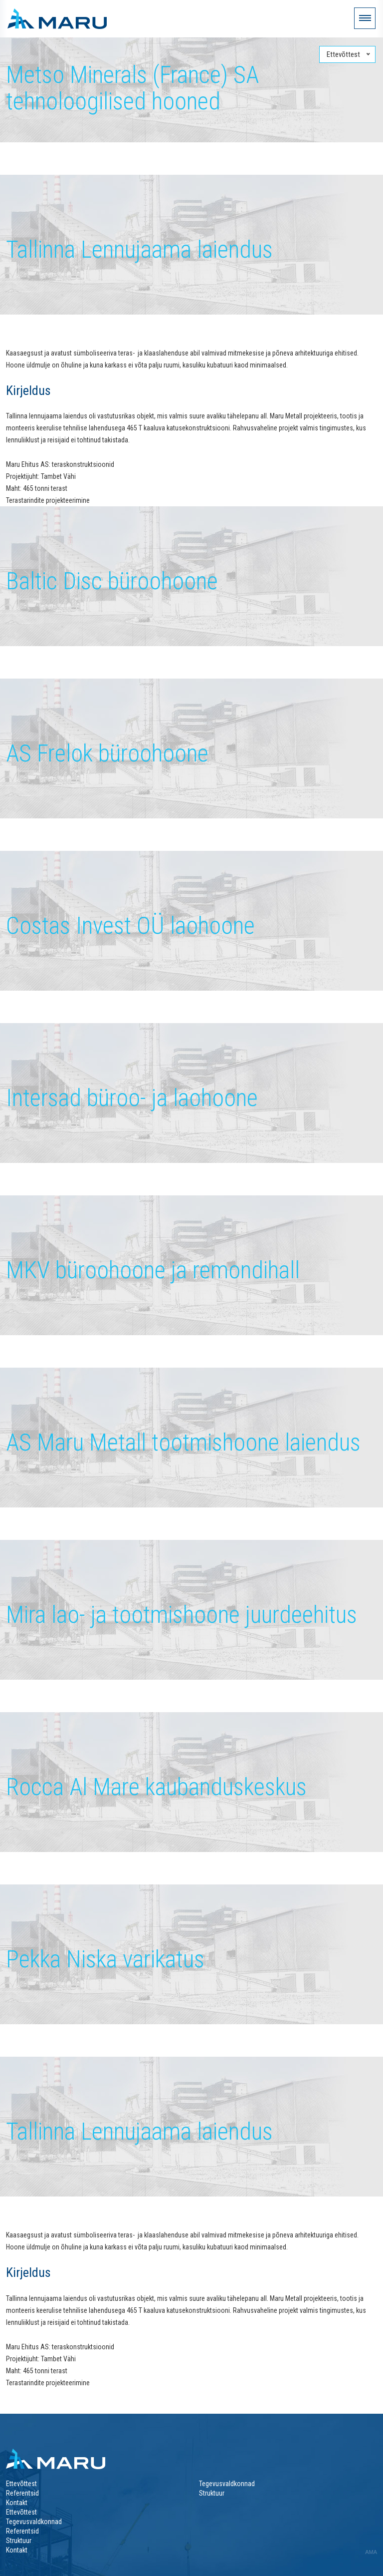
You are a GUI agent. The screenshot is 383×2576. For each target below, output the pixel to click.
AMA (371, 2552)
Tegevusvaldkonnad (227, 2484)
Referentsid (22, 2493)
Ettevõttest (21, 2484)
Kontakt (16, 2503)
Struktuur (211, 2493)
